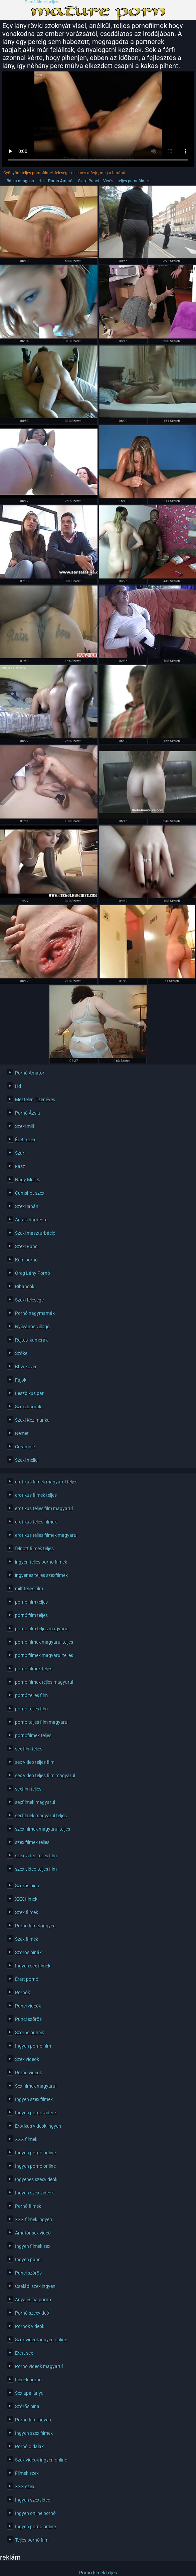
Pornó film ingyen (33, 2419)
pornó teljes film (31, 1695)
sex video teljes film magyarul (45, 1775)
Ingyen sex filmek (32, 1965)
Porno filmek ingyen (35, 1925)
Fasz (20, 1166)
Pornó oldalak (29, 2446)
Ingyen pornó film (33, 2046)
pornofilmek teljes (33, 1735)
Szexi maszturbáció (35, 1233)
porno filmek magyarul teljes (44, 1655)
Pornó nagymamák (35, 1313)
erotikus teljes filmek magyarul (46, 1535)
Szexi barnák (28, 1406)
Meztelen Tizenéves (35, 1099)
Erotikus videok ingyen (38, 2126)
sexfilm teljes (28, 1789)
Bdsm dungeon (20, 181)
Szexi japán (26, 1206)
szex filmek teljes (32, 1842)
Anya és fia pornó (33, 2299)
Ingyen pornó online (35, 2152)
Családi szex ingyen (35, 2286)
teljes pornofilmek (134, 181)
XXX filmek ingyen (33, 2219)
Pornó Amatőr (61, 181)
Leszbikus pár (29, 1393)
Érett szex (25, 1139)
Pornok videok (29, 2326)
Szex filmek (26, 1912)
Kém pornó (26, 1259)
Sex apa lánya (29, 2393)
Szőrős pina (27, 2406)
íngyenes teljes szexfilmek (41, 1575)
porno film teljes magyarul (41, 1628)
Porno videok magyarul (39, 2366)
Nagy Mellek (27, 1179)
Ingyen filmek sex (32, 2246)
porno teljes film (31, 1708)
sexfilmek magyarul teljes (41, 1815)
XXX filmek (26, 1899)
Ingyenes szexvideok (36, 2179)
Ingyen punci (28, 2259)
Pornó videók (28, 2072)
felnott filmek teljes (34, 1548)
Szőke (21, 1353)
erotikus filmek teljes (36, 1495)
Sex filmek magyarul (35, 2086)
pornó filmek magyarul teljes (44, 1642)
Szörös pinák (28, 1952)
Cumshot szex (29, 1193)
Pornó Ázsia (27, 1113)
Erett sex (24, 2353)
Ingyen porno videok (36, 2112)
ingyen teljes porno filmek (41, 1562)
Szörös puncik (29, 2032)
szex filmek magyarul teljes (42, 1829)
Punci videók (28, 2006)
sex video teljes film (34, 1762)
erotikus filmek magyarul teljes (46, 1481)
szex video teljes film (36, 1855)
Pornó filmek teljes (41, 2)
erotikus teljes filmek (36, 1522)
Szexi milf (24, 1126)
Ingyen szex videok (34, 2192)
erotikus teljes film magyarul (44, 1508)
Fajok (20, 1380)
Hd (41, 181)
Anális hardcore (31, 1219)
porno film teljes (31, 1602)
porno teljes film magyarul (41, 1722)
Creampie (25, 1446)
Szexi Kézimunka (32, 1420)
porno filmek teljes (33, 1668)
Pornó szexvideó (32, 2313)
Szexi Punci (88, 181)
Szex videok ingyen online (41, 2339)
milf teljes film (29, 1588)
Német (22, 1433)
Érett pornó (26, 1979)
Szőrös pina (27, 1885)
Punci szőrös (28, 2019)
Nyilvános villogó (32, 1326)
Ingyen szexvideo (32, 2500)
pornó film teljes (31, 1615)
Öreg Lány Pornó (32, 1273)
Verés (108, 181)
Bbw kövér (26, 1366)
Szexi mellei (26, 1460)
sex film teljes (28, 1748)
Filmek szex (27, 2473)
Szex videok (27, 2059)
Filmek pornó (28, 2379)
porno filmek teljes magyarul (44, 1682)
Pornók (22, 1992)
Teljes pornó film (31, 2540)
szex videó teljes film (36, 1869)
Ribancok (24, 1286)
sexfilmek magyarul (35, 1802)
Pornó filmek (28, 2206)
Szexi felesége (29, 1300)
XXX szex (24, 2486)
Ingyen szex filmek (34, 2099)
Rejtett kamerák (31, 1340)
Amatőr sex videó (33, 2233)
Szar (19, 1153)
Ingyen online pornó (35, 2513)
